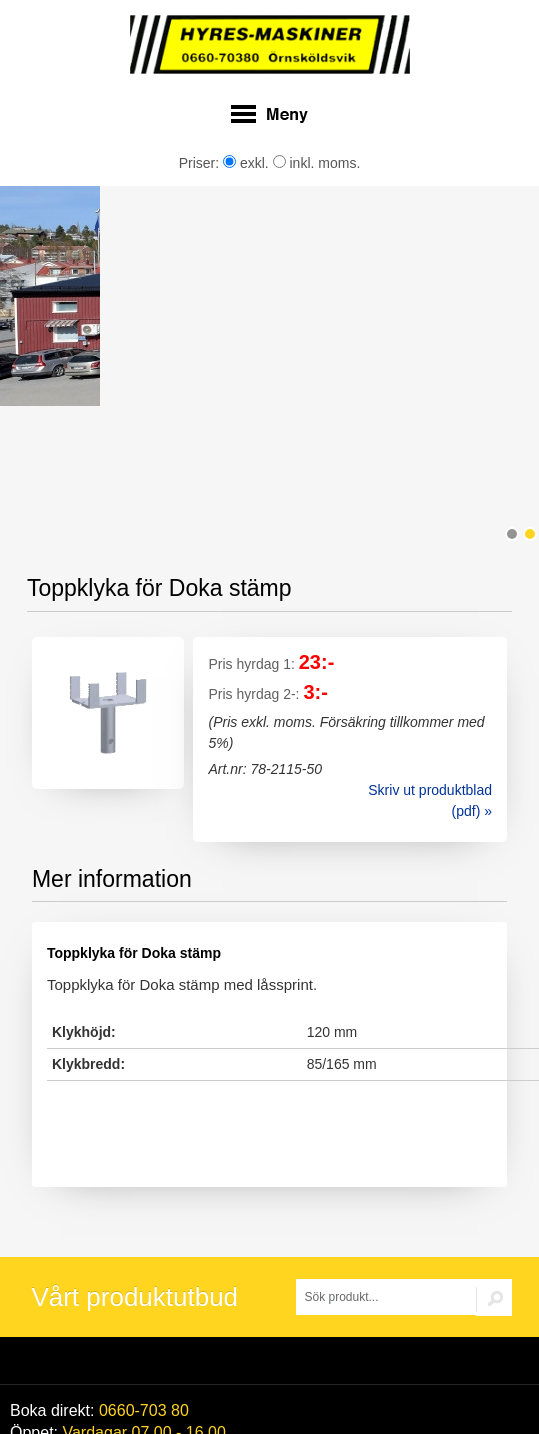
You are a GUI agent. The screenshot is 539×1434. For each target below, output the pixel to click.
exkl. (246, 163)
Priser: (201, 163)
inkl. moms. (317, 163)
